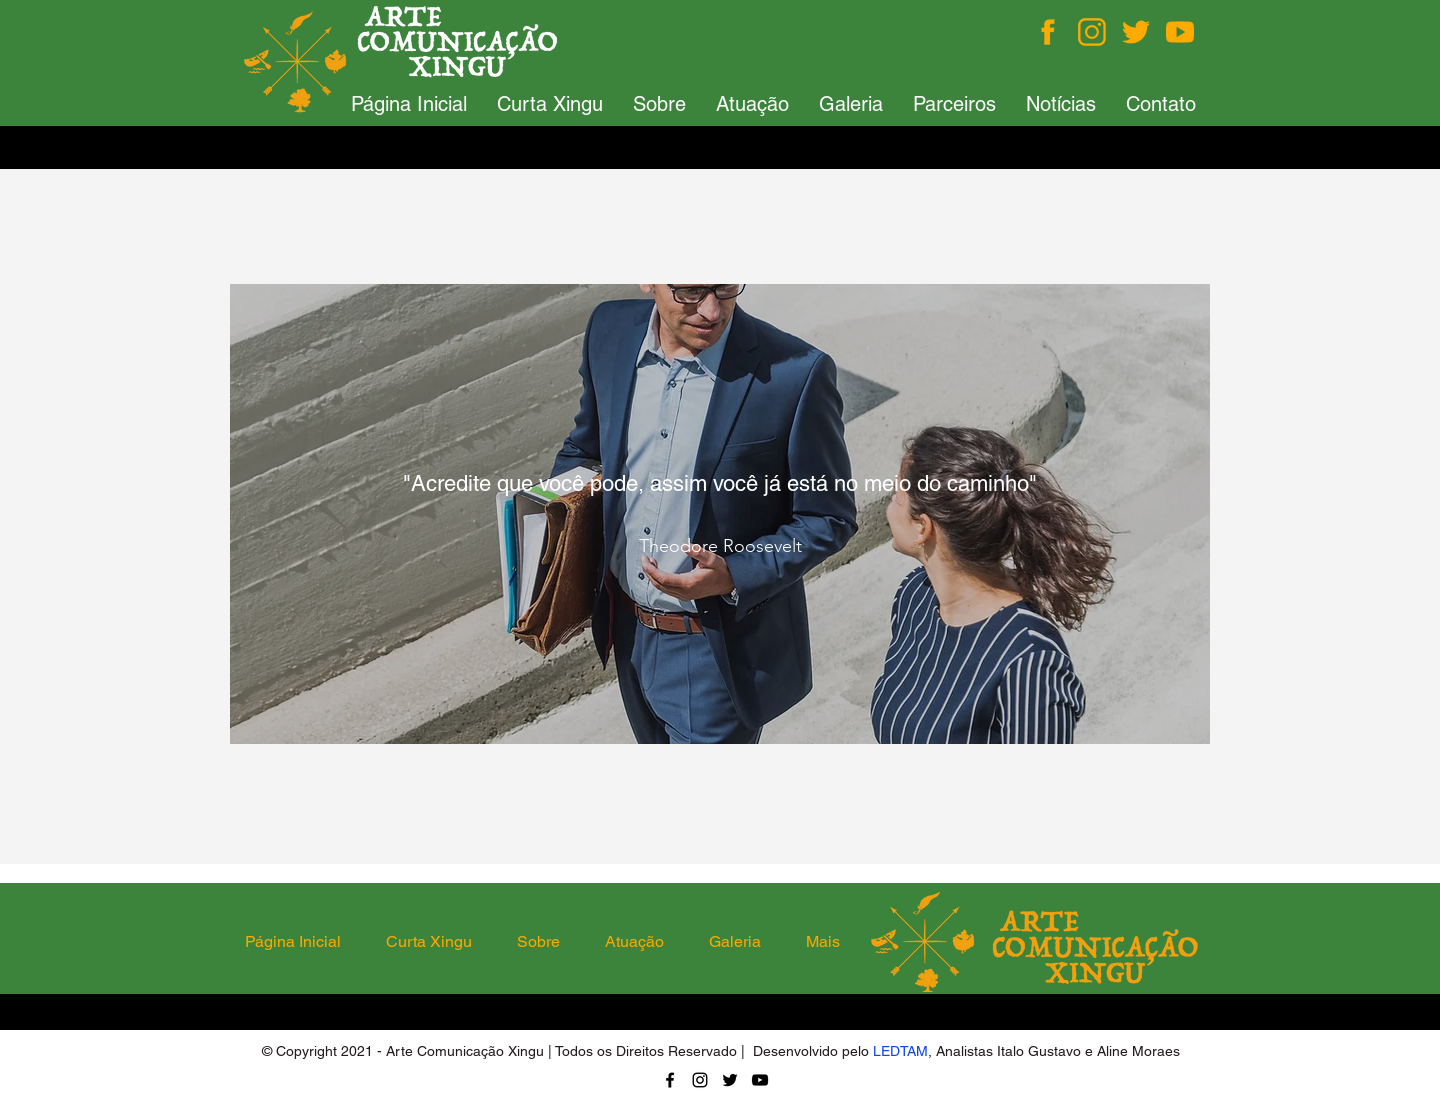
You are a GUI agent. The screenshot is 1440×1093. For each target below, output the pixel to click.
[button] (550, 104)
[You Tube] (1180, 32)
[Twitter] (1136, 32)
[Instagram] (1092, 32)
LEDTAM (900, 1051)
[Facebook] (1048, 32)
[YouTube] (760, 1080)
